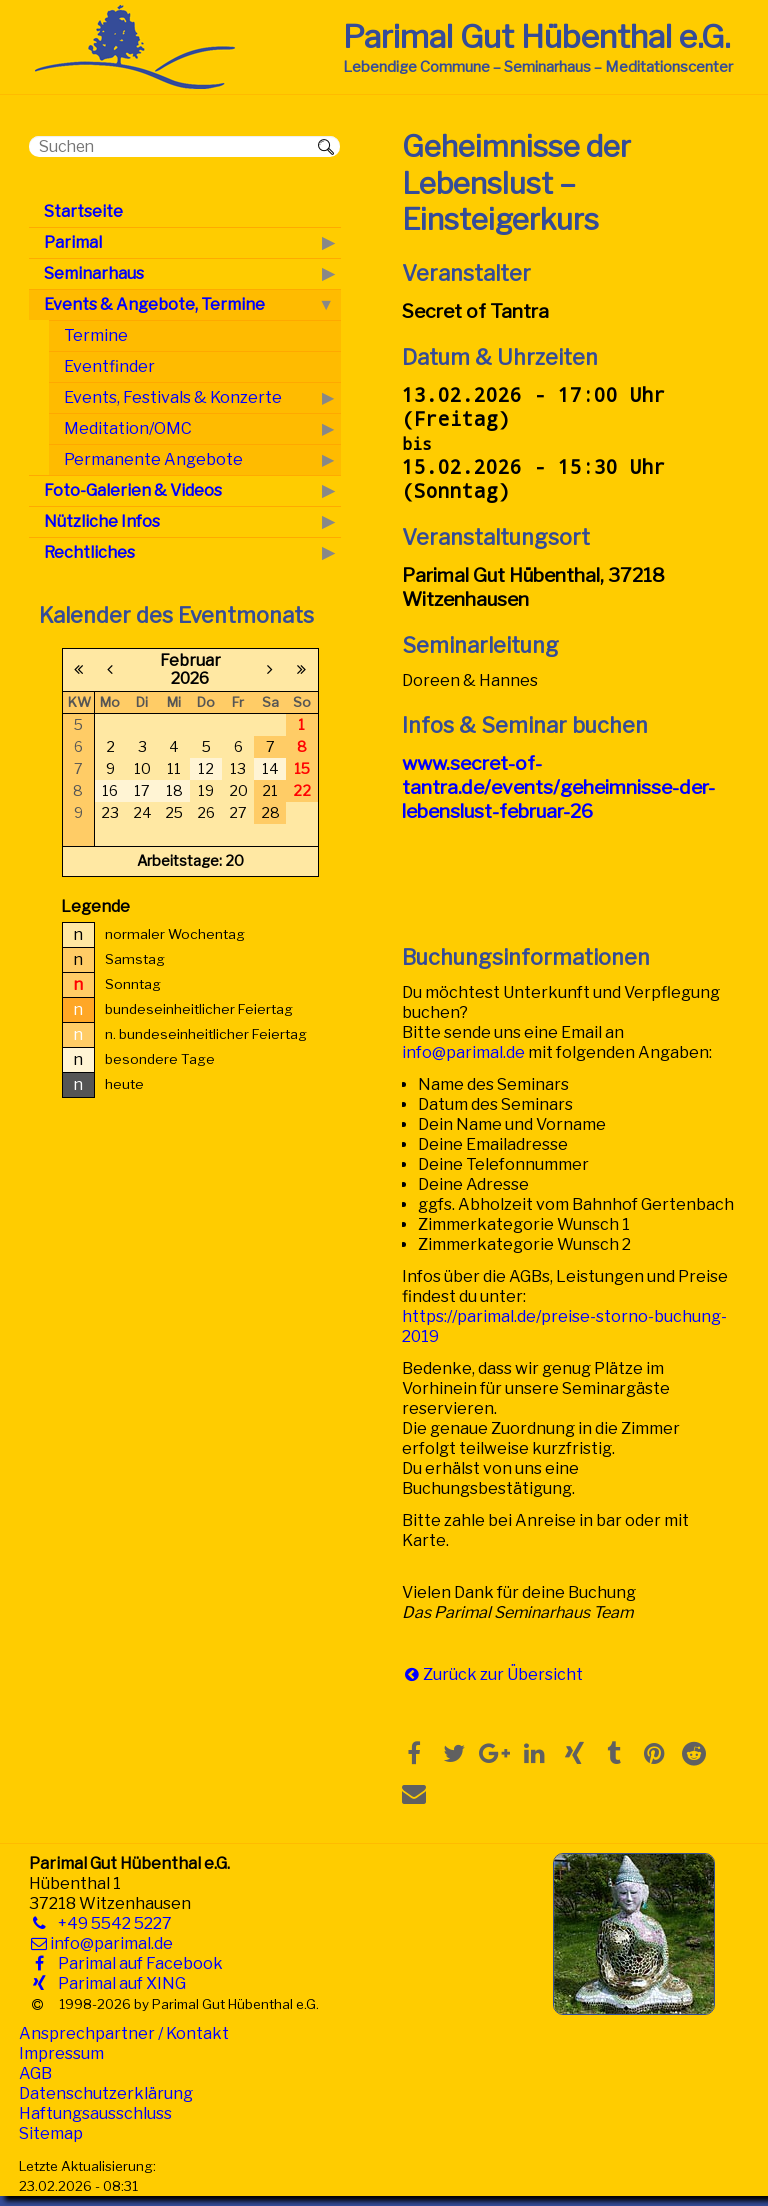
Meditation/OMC (128, 428)
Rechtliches (89, 552)
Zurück (450, 1674)
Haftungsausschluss (95, 2113)
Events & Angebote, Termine (154, 304)
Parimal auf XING (118, 1983)
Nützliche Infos (102, 521)
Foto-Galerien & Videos (133, 490)
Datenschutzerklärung (106, 2093)
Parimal (73, 242)
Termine (96, 335)
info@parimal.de (463, 1052)
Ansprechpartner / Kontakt (124, 2033)
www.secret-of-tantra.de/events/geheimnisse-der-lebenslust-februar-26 (558, 787)
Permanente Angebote (153, 459)
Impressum (61, 2053)
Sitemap (51, 2133)
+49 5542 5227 (111, 1923)
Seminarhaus (94, 273)
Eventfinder (109, 366)
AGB (35, 2073)
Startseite (83, 211)
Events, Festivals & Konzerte (173, 397)
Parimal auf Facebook (136, 1963)
